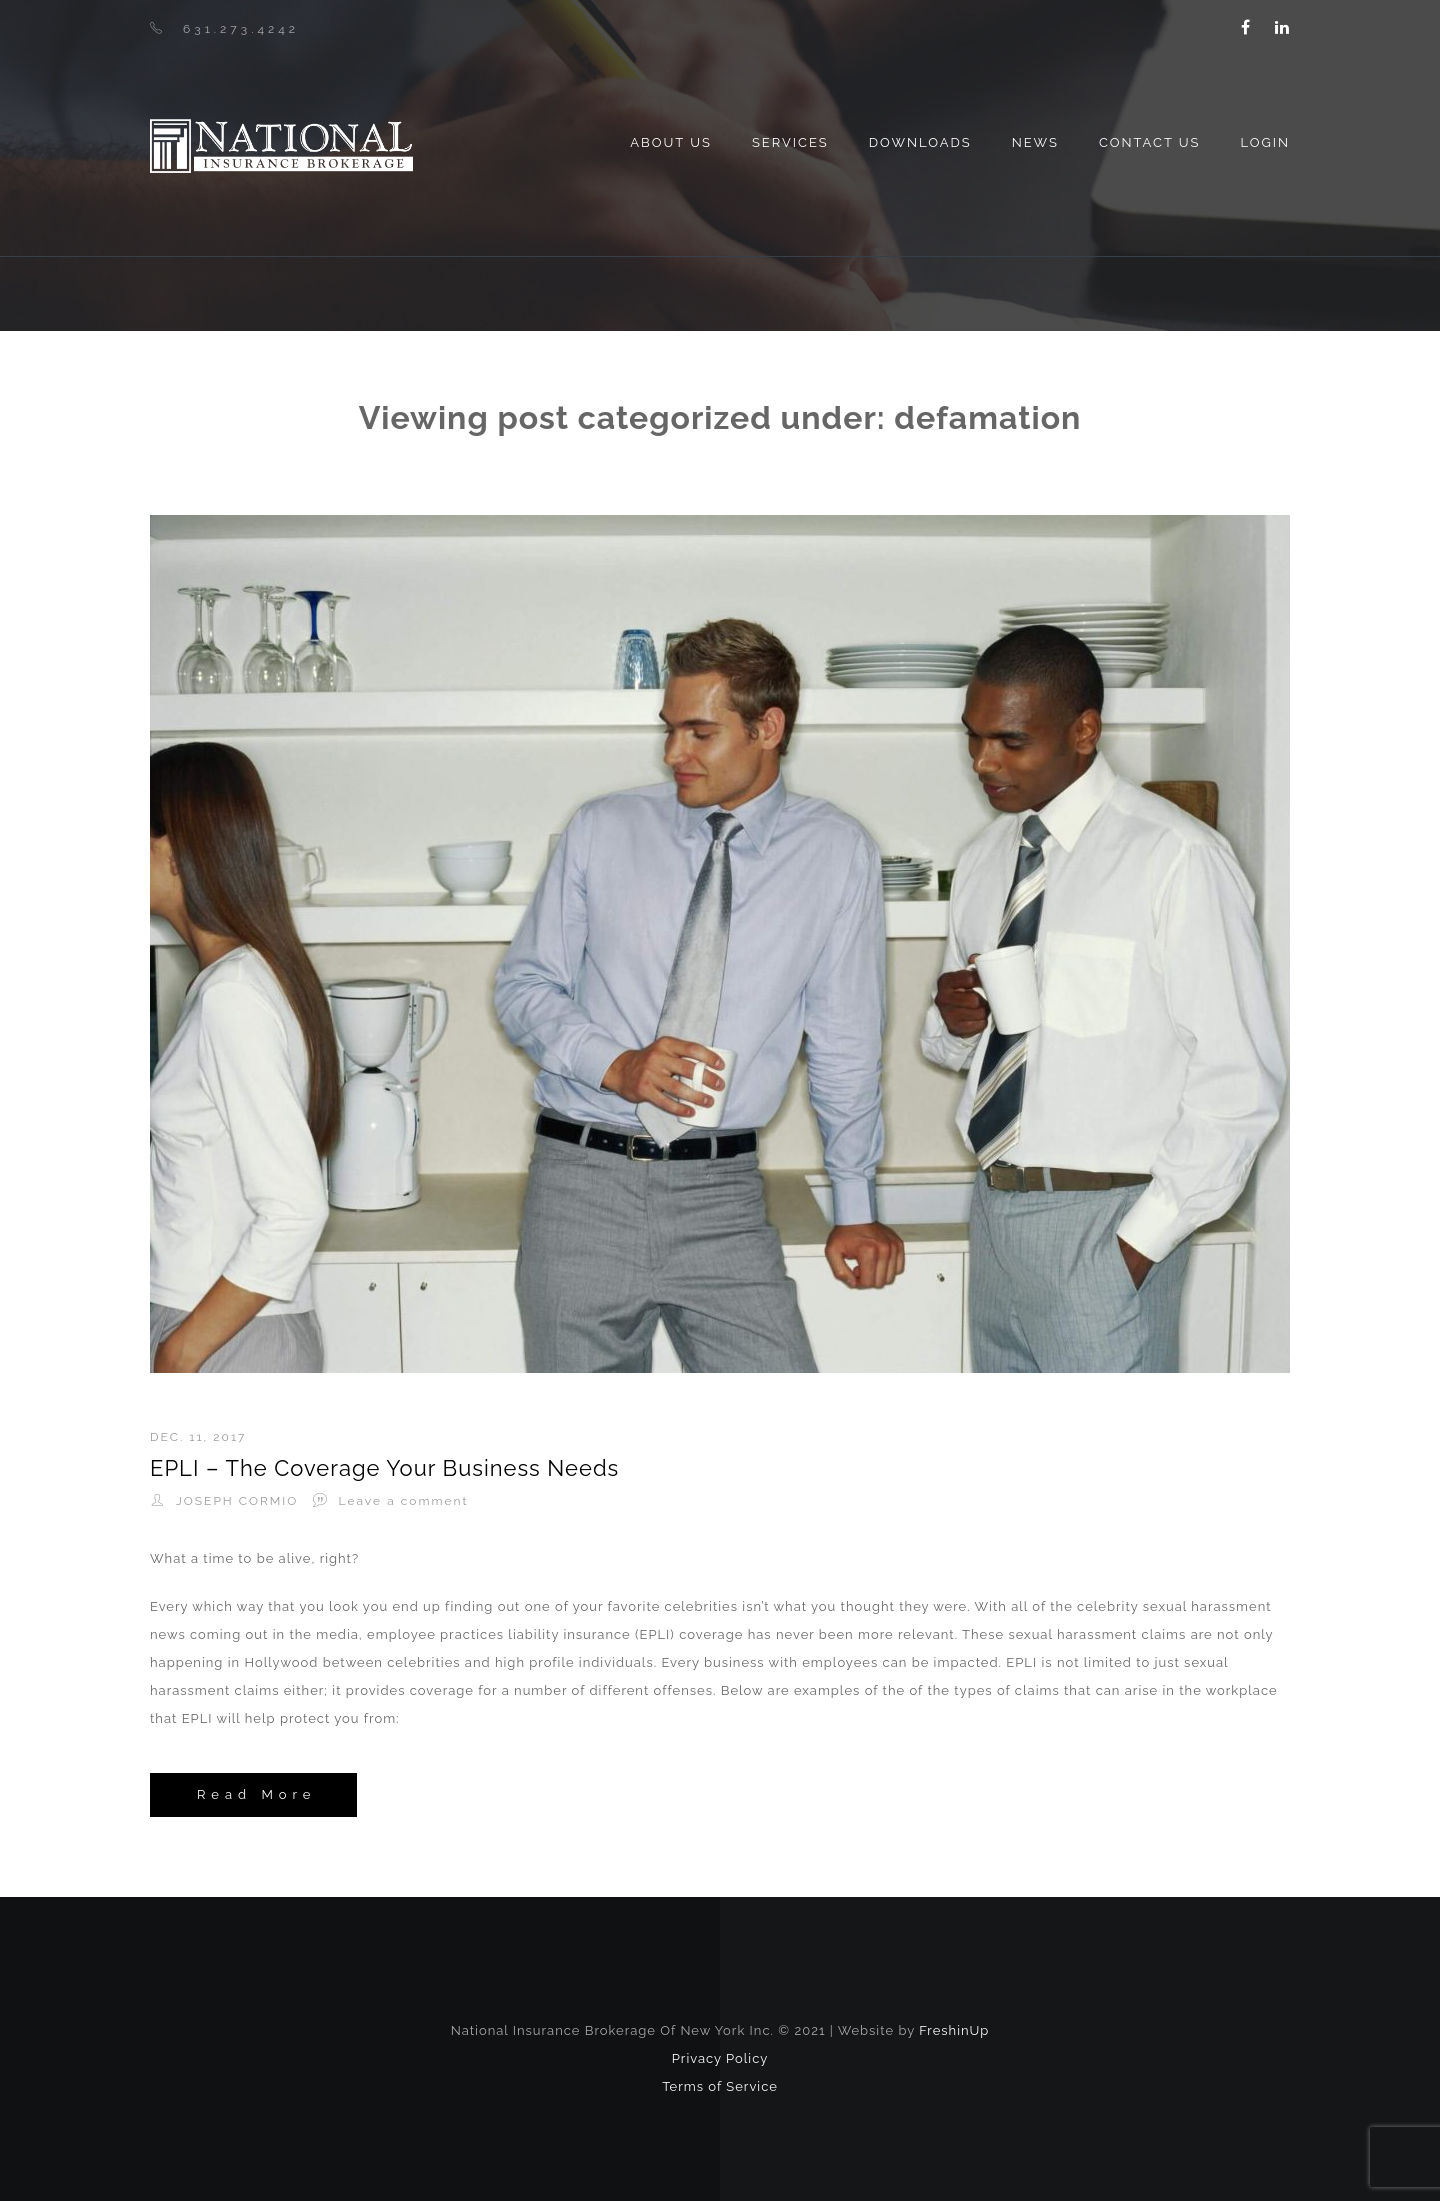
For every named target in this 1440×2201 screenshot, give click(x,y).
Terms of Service (720, 2086)
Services (790, 142)
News (1035, 142)
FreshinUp (954, 2030)
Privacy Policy (720, 2058)
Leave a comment (404, 1501)
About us (671, 142)
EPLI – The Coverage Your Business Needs (384, 1468)
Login (1265, 142)
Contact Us (1150, 142)
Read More (256, 1794)
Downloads (920, 142)
